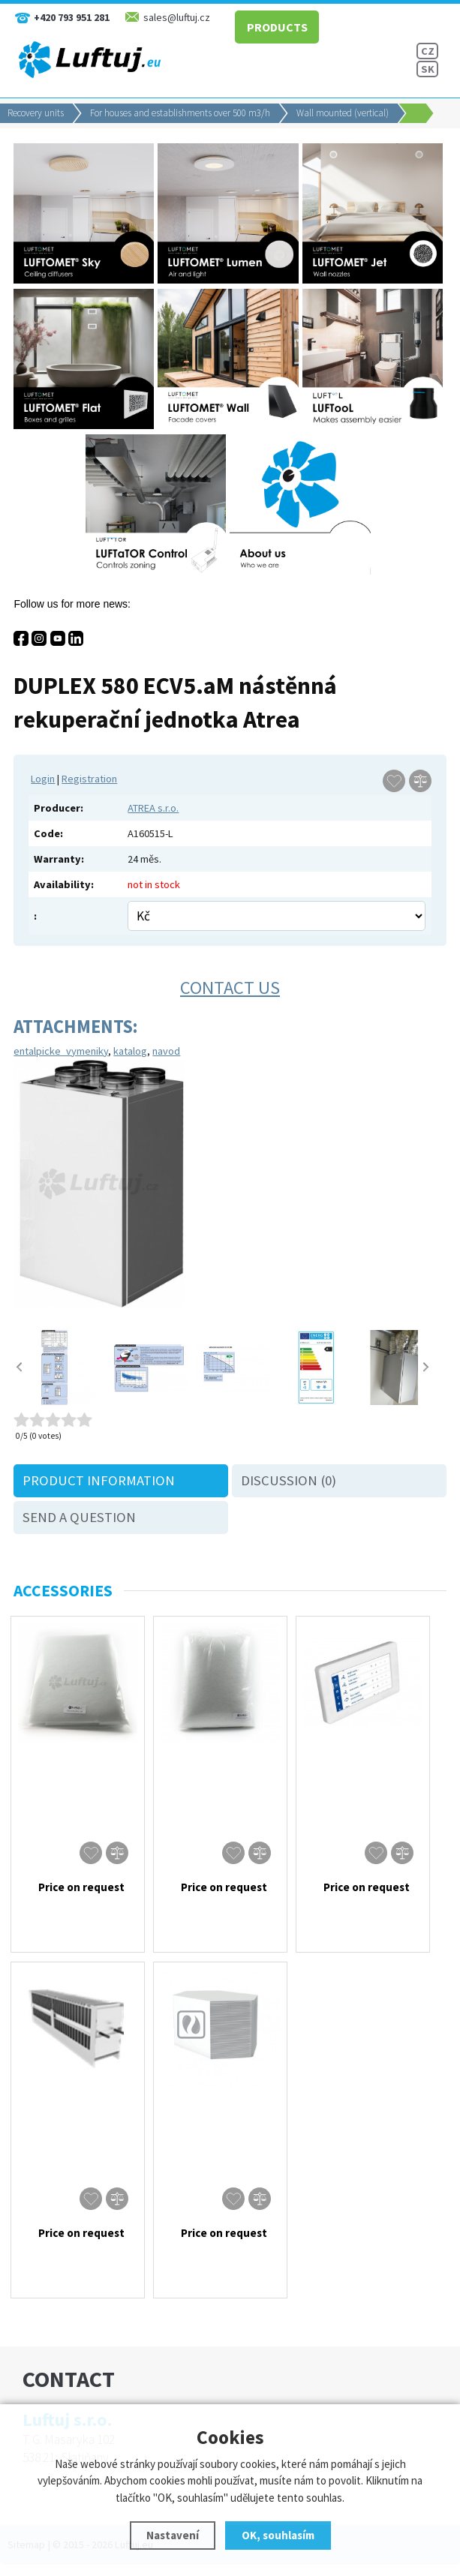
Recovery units (36, 113)
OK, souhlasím (278, 2535)
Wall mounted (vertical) (342, 113)
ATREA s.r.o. (153, 808)
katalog (130, 1051)
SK (427, 69)
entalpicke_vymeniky (61, 1051)
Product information (99, 1480)
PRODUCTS (275, 26)
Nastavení (172, 2535)
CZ (427, 51)
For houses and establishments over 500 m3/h (180, 113)
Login (43, 778)
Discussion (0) (288, 1480)
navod (166, 1051)
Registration (89, 778)
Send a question (79, 1517)
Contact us (230, 987)
